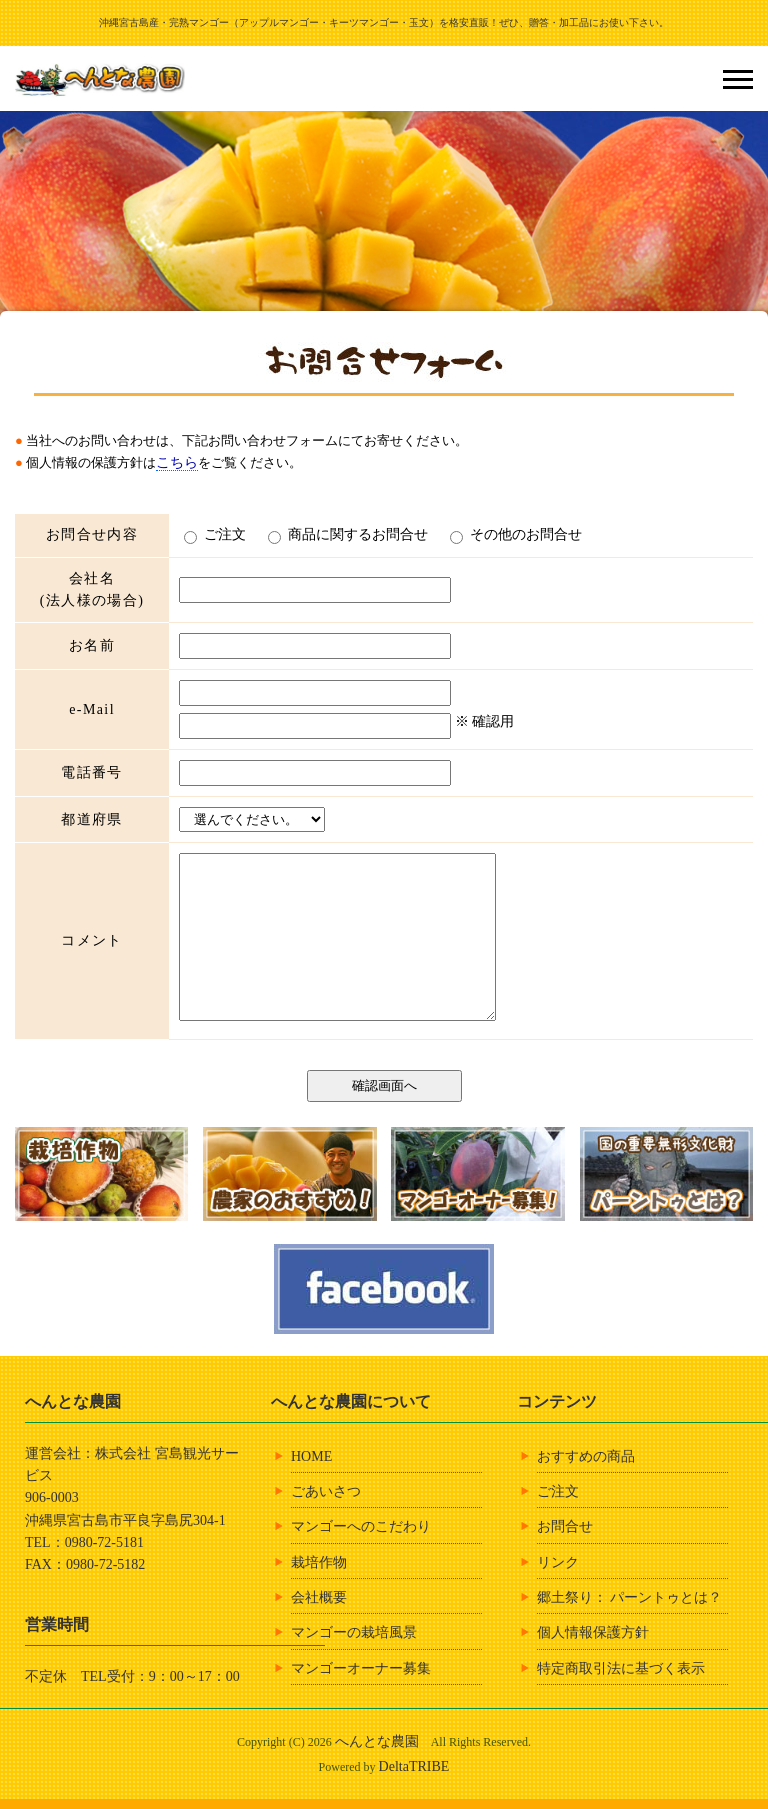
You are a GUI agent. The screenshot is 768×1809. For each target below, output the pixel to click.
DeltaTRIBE (414, 1766)
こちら (177, 462)
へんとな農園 (377, 1741)
